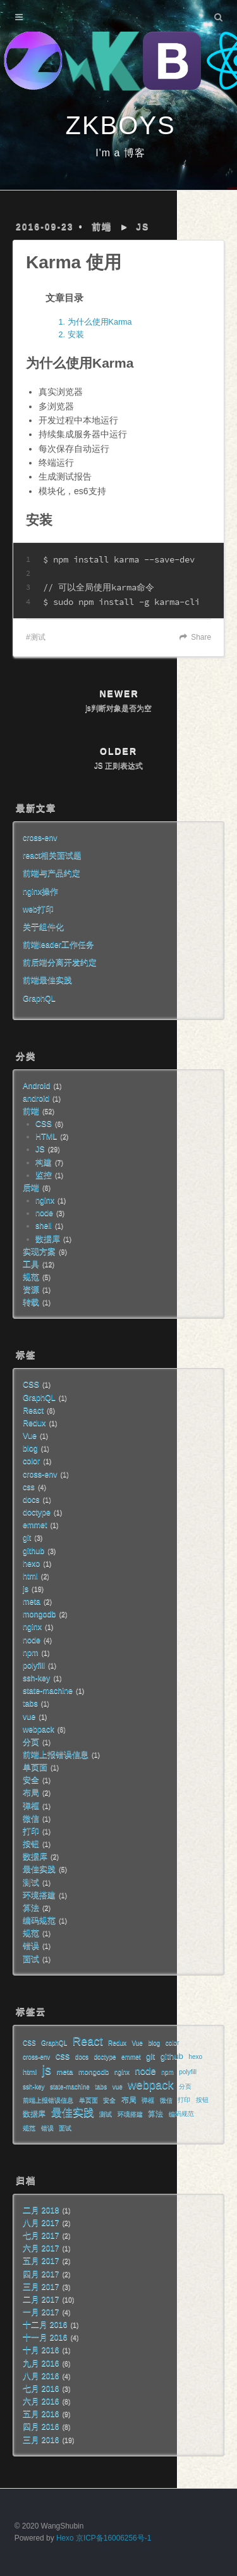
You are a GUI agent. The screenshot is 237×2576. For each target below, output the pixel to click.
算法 (31, 1907)
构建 (43, 1162)
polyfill (34, 1665)
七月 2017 (41, 2235)
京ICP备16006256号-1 (113, 2538)
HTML (46, 1136)
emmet (35, 1525)
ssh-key (36, 1678)
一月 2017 (41, 2312)
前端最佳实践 (47, 980)
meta (31, 1601)
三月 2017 (41, 2286)
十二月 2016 (45, 2324)
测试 (38, 637)
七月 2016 (41, 2388)
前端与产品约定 (51, 873)
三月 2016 (41, 2440)
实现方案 (39, 1251)
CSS (43, 1123)
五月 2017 (41, 2260)
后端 (31, 1187)
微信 (31, 1818)
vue (29, 1716)
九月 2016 (41, 2363)
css (29, 1487)
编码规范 (39, 1920)
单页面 (35, 1767)
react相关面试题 (52, 855)
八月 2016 (41, 2376)
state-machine (48, 1690)
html (30, 1576)
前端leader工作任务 (58, 944)
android (36, 1098)
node (44, 1213)
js (25, 1588)
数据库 (47, 1239)
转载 (31, 1302)
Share (201, 637)
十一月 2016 (45, 2337)
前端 (102, 226)
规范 (31, 1276)
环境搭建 (39, 1895)
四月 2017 (41, 2274)
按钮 (31, 1843)
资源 (31, 1289)
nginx (44, 1200)
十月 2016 (41, 2350)
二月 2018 (41, 2210)
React (33, 1410)
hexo (31, 1563)
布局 (31, 1792)
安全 (31, 1780)
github (33, 1550)
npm (31, 1652)
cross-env (40, 837)
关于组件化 (43, 927)
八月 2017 (41, 2222)
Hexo (65, 2538)
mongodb (39, 1614)
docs (31, 1499)
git (27, 1537)
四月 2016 (41, 2426)
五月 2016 (41, 2414)
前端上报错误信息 (55, 1754)
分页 (31, 1742)
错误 (31, 1945)
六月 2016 (41, 2401)
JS (142, 226)
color (31, 1461)
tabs (30, 1703)
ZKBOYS (120, 125)
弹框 (31, 1805)
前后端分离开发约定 (60, 962)
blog (30, 1448)
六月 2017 (41, 2248)
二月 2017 (41, 2299)
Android (36, 1085)
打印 (31, 1831)
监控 (43, 1175)
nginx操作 (40, 891)
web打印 (38, 909)
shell (43, 1225)
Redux (34, 1423)
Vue (30, 1435)
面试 (31, 1959)
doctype (37, 1512)
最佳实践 (39, 1869)
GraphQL (39, 998)
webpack (38, 1729)
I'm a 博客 (120, 152)
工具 (31, 1264)
